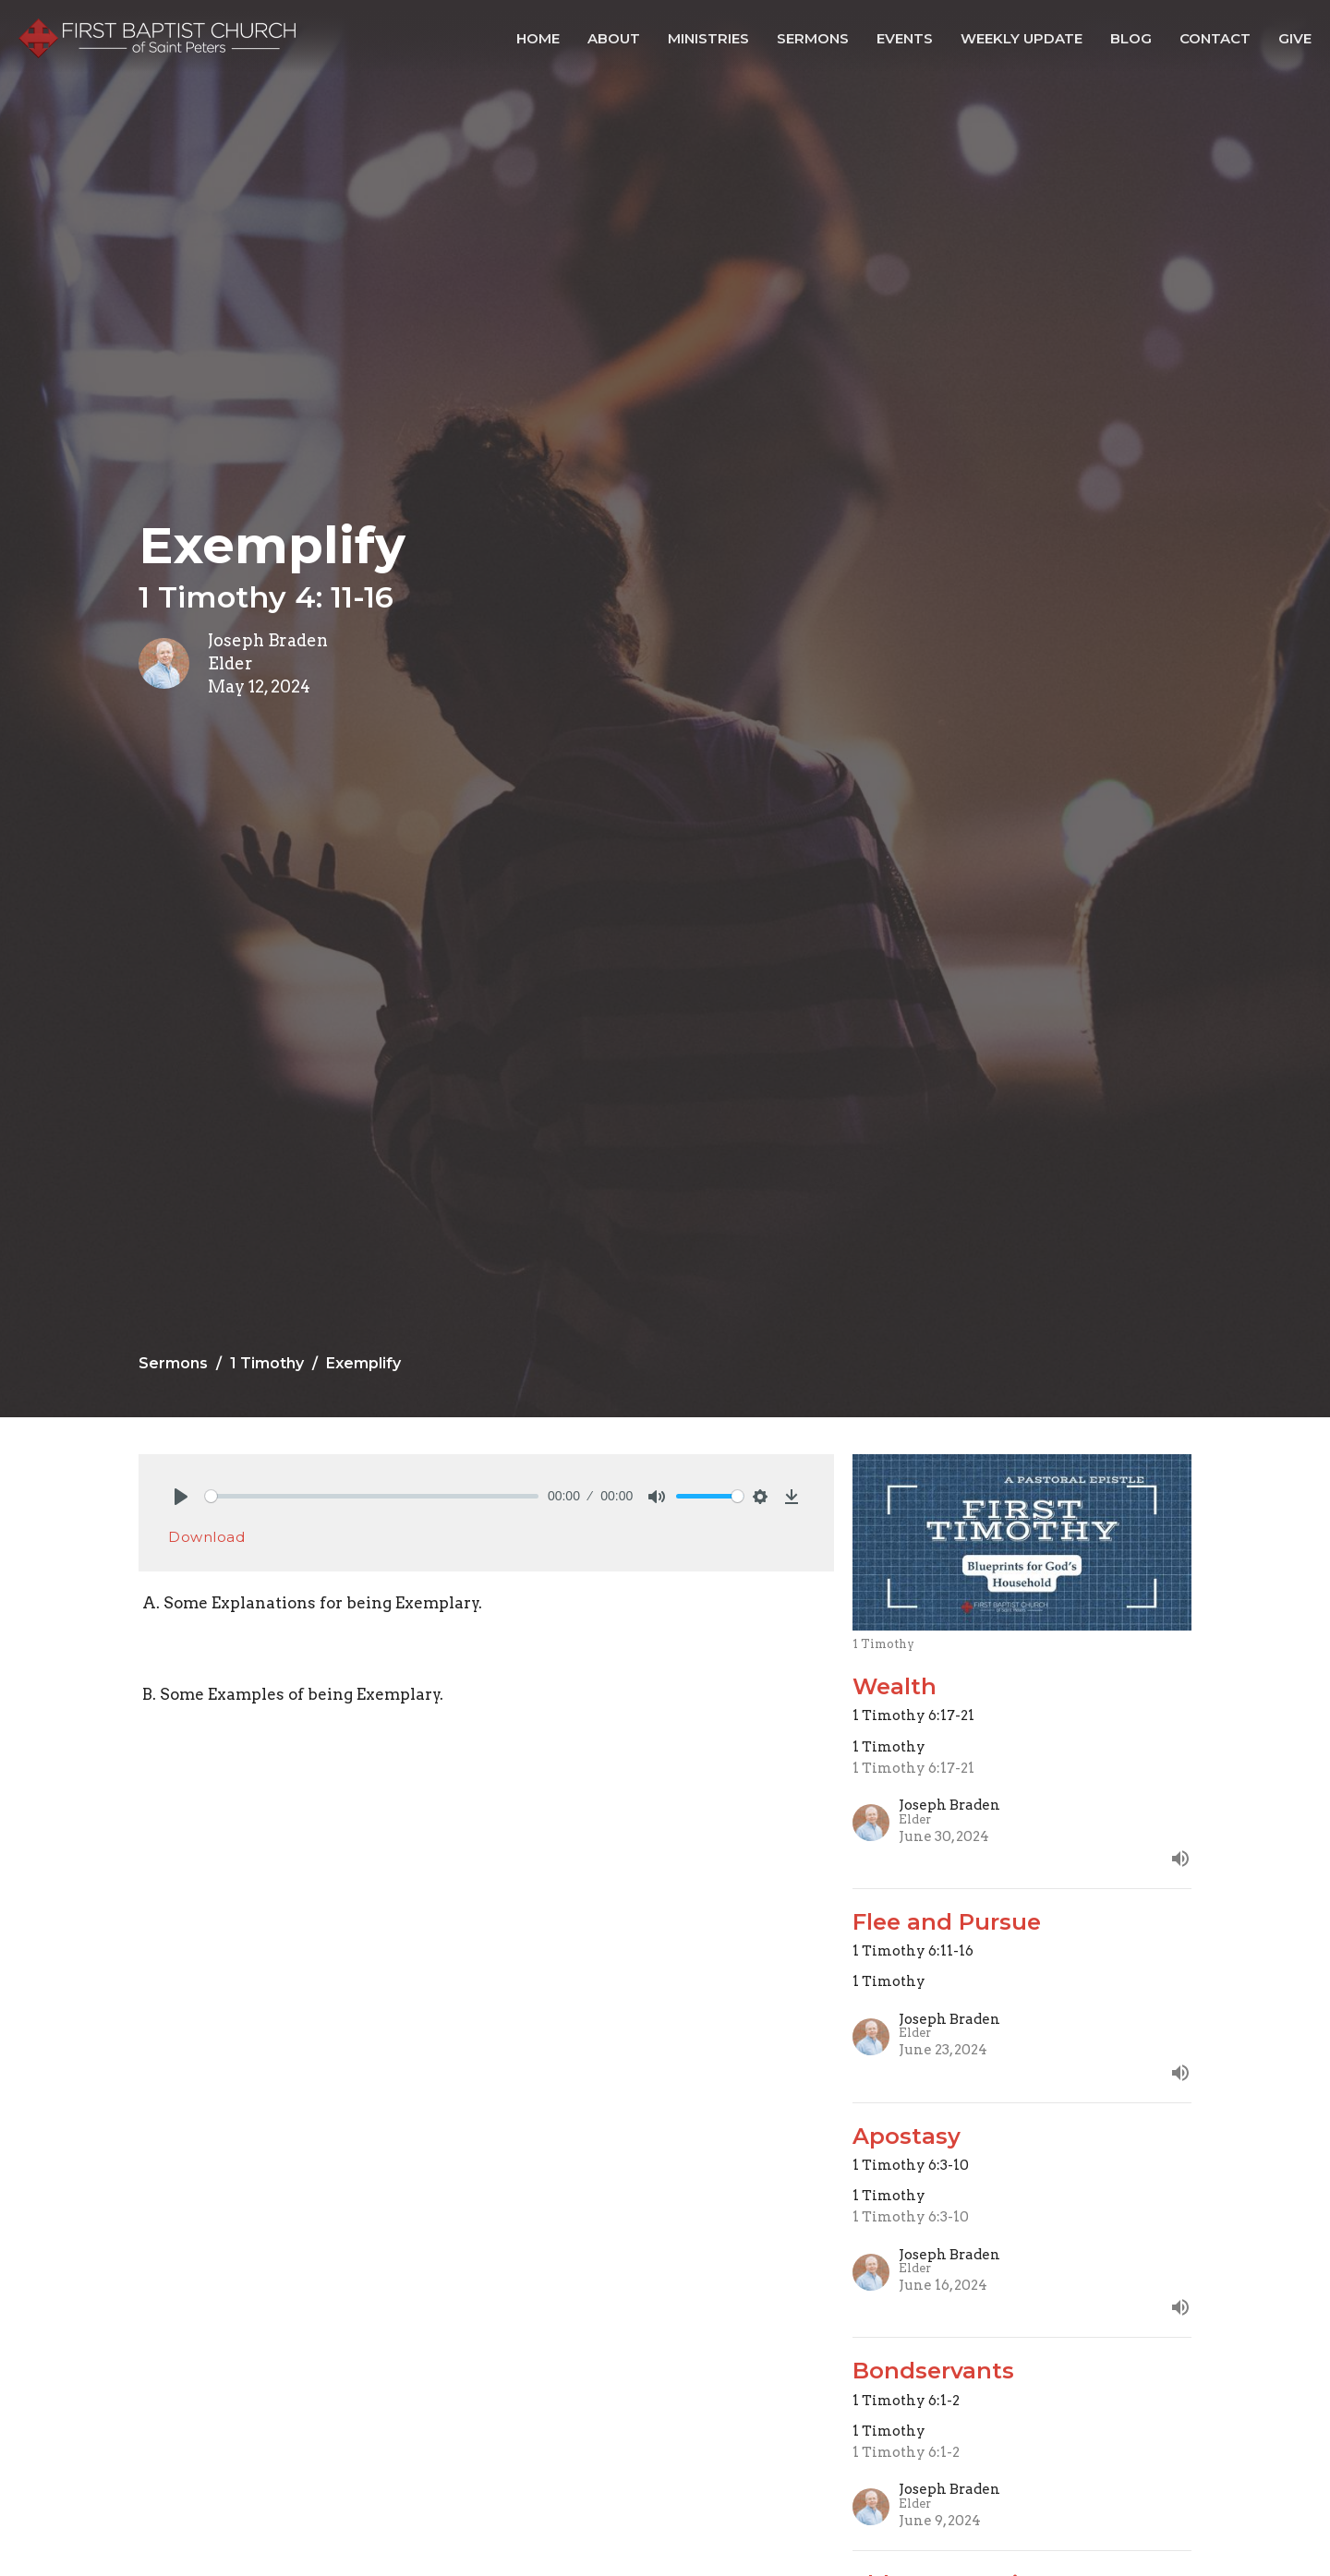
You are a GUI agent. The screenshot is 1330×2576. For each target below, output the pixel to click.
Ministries (708, 38)
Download (206, 1537)
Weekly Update (1021, 38)
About (613, 38)
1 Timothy (267, 1363)
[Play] (181, 1496)
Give (1295, 38)
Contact (1215, 38)
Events (905, 38)
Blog (1131, 38)
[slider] (371, 1496)
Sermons (813, 38)
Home (538, 38)
